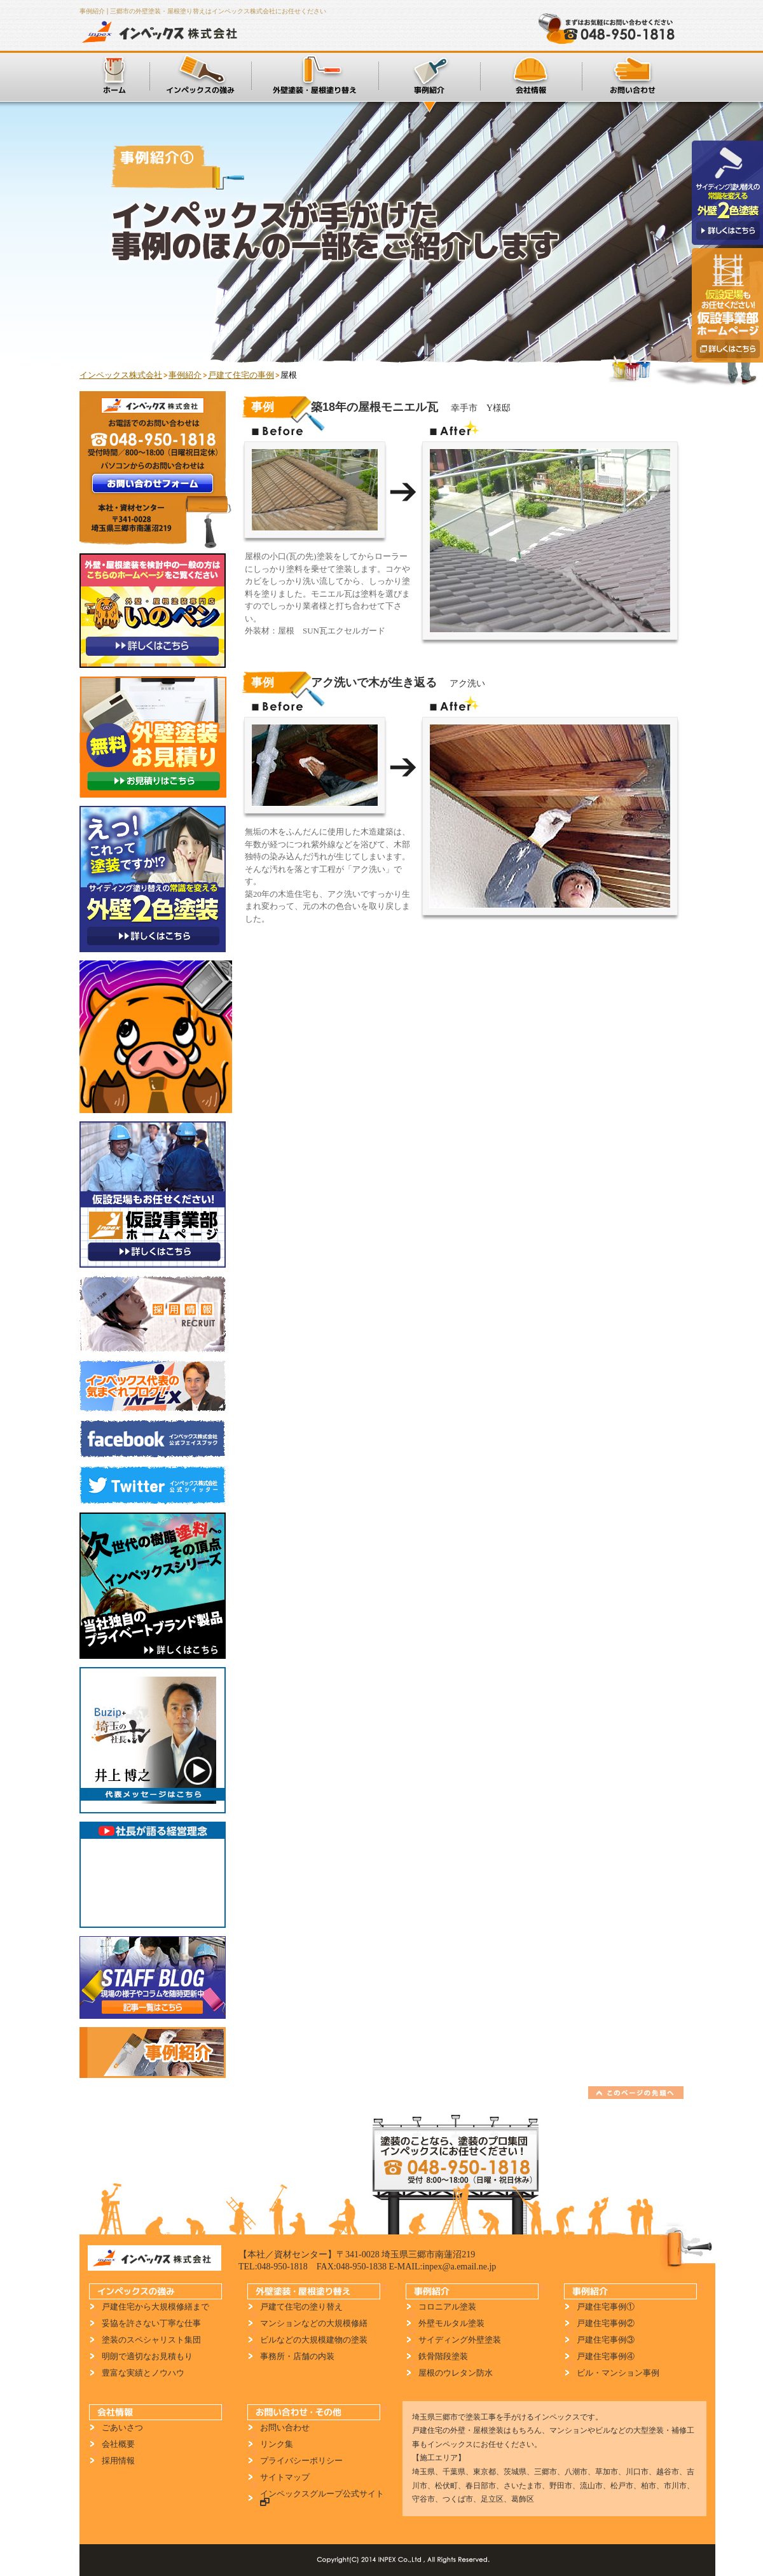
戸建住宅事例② (606, 2323)
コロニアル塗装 (447, 2306)
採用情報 (118, 2460)
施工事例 (429, 76)
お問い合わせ (633, 76)
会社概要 (118, 2444)
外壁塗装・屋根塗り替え (314, 76)
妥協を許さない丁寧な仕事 (151, 2323)
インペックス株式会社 (163, 32)
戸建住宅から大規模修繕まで (155, 2306)
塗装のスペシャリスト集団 (151, 2340)
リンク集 (276, 2444)
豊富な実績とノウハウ (143, 2373)
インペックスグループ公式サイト (319, 2497)
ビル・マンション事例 (618, 2373)
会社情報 (531, 76)
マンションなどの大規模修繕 (314, 2323)
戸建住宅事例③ (606, 2340)
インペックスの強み (200, 76)
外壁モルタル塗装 (451, 2323)
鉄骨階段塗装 (443, 2356)
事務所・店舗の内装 (297, 2356)
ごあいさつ (122, 2427)
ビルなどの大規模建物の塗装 (314, 2340)
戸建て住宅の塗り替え (301, 2306)
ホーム (114, 76)
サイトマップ (285, 2477)
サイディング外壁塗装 (459, 2340)
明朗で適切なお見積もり (147, 2356)
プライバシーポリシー (301, 2460)
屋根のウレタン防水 (455, 2373)
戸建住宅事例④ (606, 2356)
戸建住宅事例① (606, 2306)
